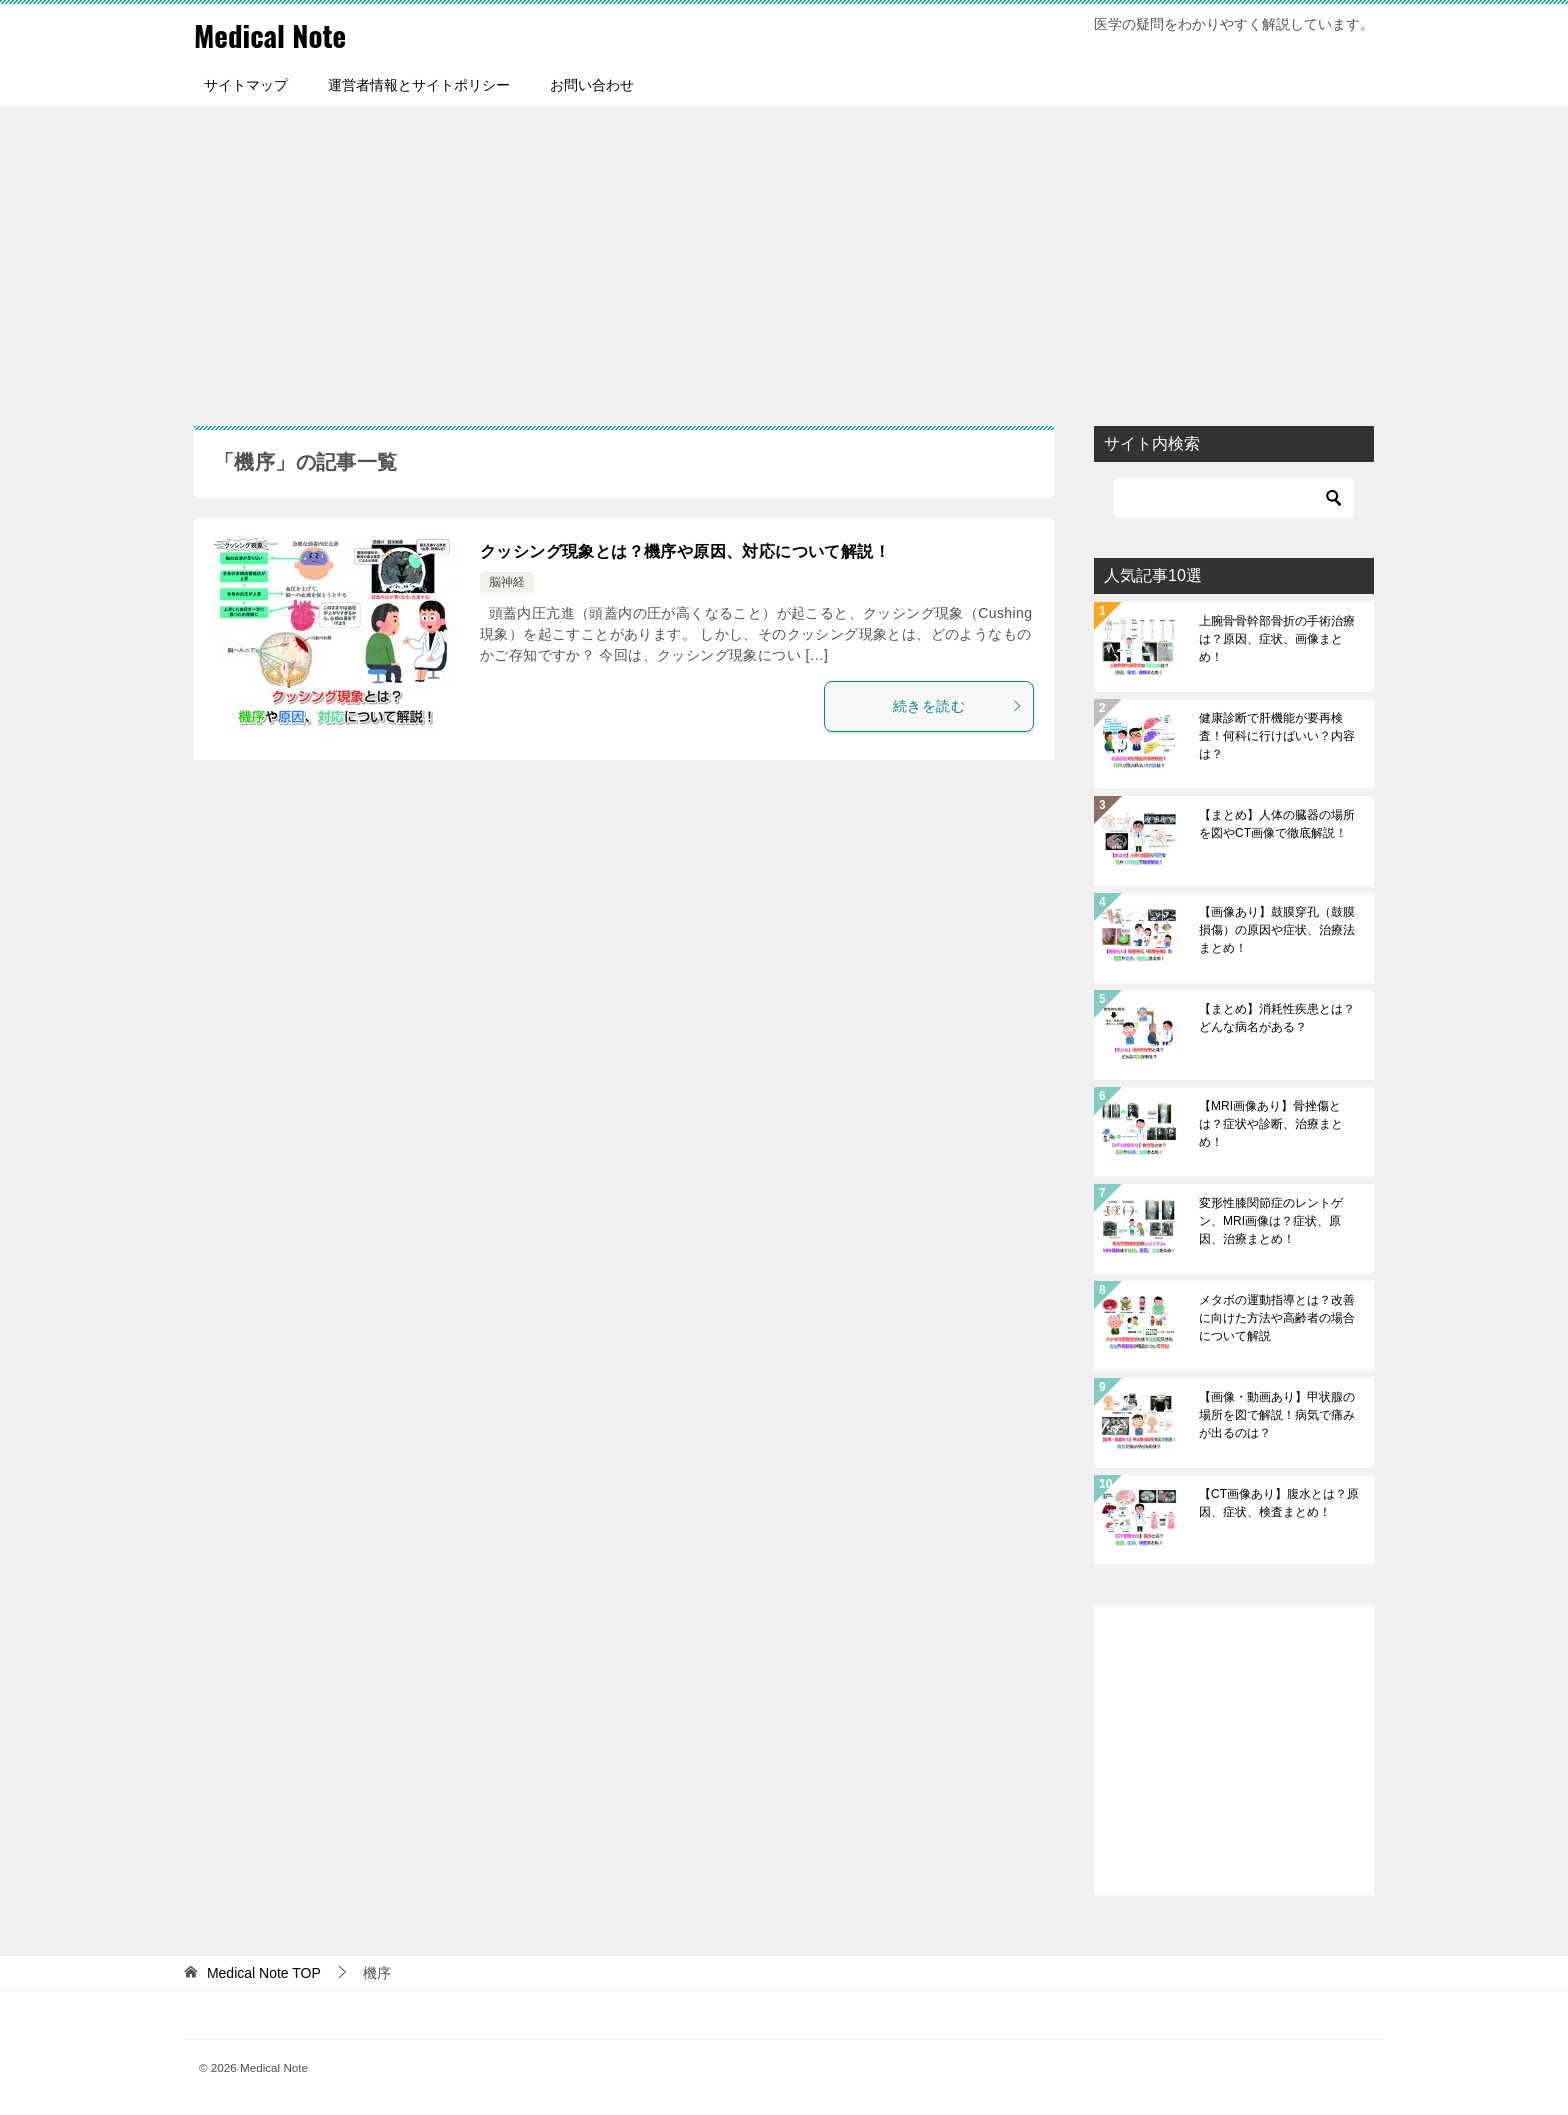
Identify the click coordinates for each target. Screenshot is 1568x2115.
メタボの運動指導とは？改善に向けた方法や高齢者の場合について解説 (1277, 1318)
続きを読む (958, 705)
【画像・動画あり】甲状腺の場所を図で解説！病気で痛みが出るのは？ (1277, 1415)
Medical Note (273, 34)
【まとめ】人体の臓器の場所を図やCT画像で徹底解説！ (1277, 824)
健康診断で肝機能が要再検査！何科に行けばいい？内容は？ (1277, 736)
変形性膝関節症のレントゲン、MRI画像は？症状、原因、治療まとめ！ (1271, 1221)
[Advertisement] (784, 256)
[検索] (1234, 498)
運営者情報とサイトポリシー (419, 85)
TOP (264, 1973)
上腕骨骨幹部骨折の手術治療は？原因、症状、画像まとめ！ (1277, 639)
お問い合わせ (592, 85)
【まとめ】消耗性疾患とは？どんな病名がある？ (1277, 1018)
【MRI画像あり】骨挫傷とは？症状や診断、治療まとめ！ (1271, 1124)
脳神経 (507, 582)
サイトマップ (246, 85)
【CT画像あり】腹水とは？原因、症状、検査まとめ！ (1279, 1503)
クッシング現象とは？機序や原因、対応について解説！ (685, 551)
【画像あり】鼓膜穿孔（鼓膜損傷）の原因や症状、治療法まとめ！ (1277, 930)
